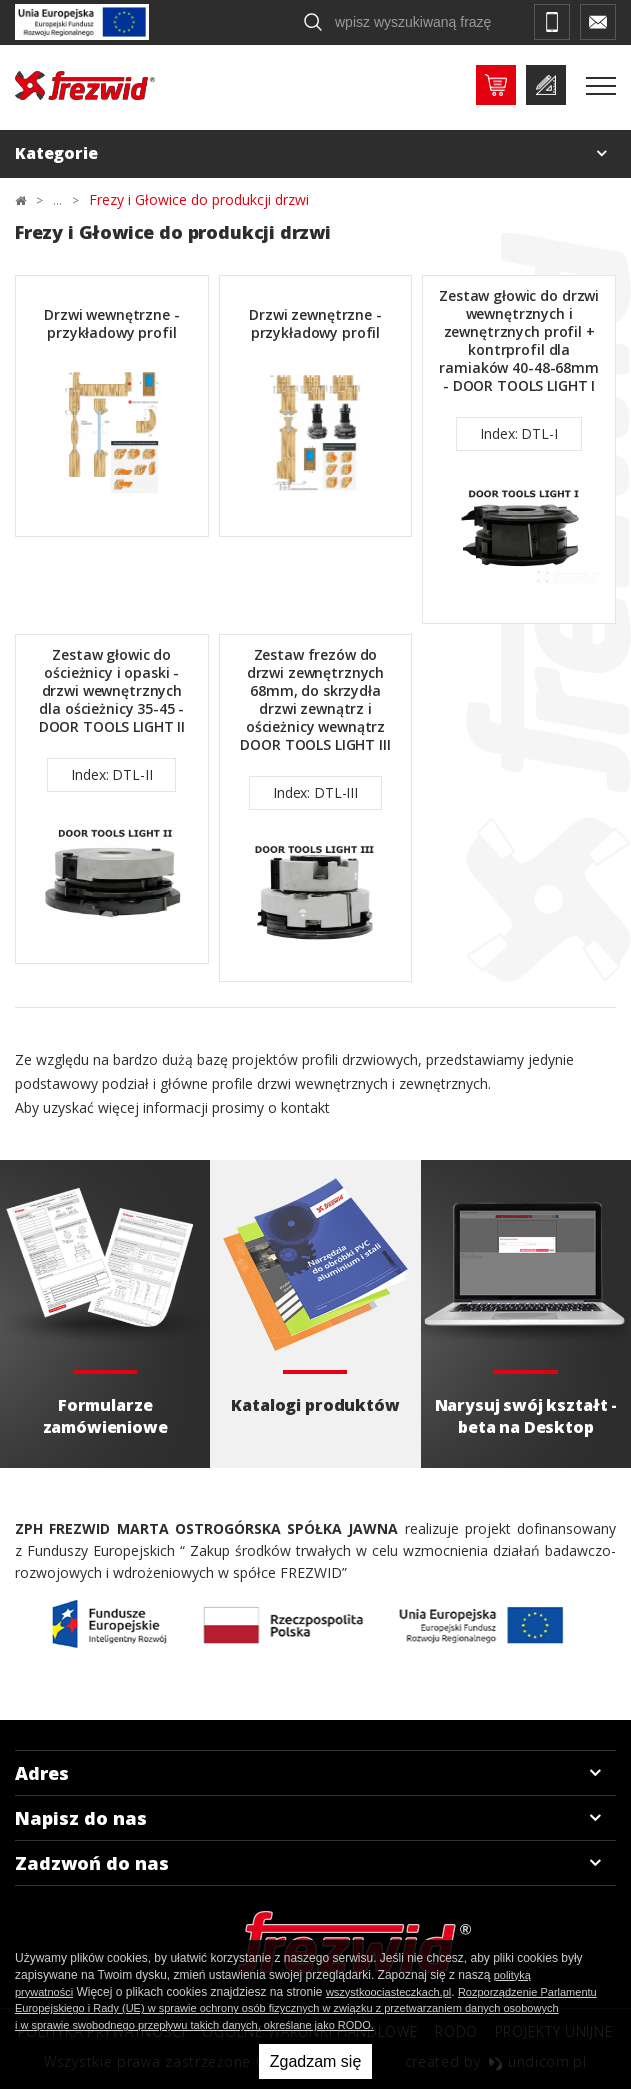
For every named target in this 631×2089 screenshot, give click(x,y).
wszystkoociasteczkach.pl (388, 1992)
